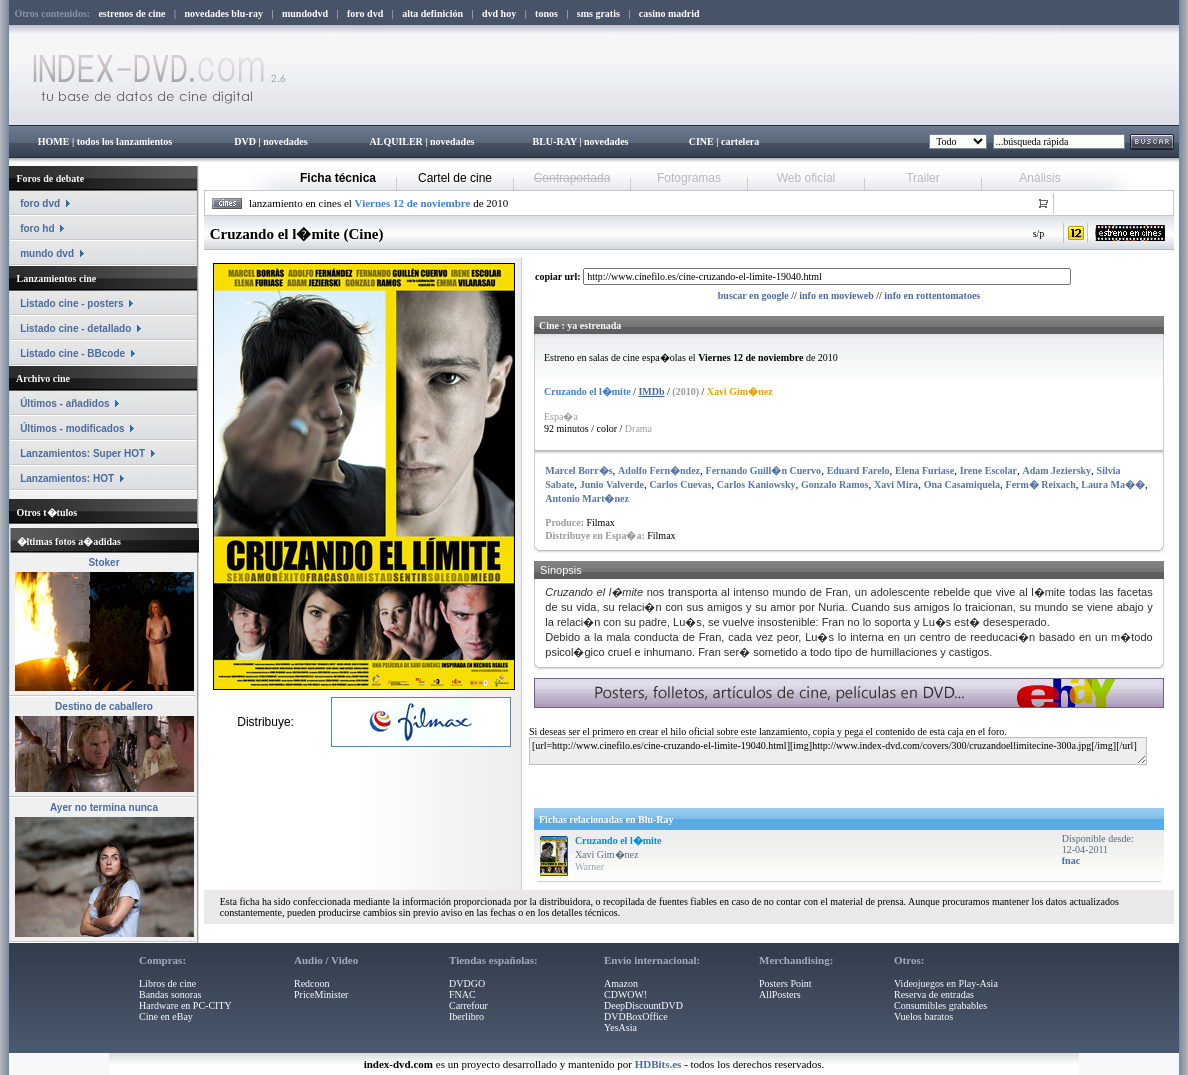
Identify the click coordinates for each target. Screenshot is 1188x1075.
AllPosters (780, 994)
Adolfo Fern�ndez (659, 470)
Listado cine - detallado (75, 328)
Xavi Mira (896, 484)
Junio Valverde (612, 484)
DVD (245, 141)
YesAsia (620, 1027)
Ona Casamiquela (962, 484)
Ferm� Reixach (1041, 484)
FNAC (462, 994)
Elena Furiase (924, 470)
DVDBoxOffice (636, 1016)
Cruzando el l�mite (618, 840)
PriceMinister (321, 994)
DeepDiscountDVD (643, 1005)
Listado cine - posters (71, 303)
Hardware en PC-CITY (185, 1005)
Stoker (103, 562)
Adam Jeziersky (1057, 470)
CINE (701, 141)
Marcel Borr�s (578, 470)
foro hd (37, 228)
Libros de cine (167, 983)
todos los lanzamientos (125, 141)
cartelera (740, 141)
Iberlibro (466, 1016)
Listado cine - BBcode (72, 353)
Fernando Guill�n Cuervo (764, 470)
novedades (285, 141)
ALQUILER (395, 141)
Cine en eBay (166, 1016)
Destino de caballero (104, 706)
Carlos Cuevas (680, 484)
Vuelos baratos (923, 1016)
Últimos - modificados (72, 428)
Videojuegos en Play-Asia (946, 983)
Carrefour (468, 1005)
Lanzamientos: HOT (67, 478)
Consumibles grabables (940, 1005)
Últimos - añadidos (64, 403)
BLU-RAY (555, 141)
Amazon (621, 983)
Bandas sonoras (170, 994)
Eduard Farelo (858, 470)
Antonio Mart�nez (587, 498)
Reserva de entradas (934, 994)
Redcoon (312, 983)
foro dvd (40, 203)
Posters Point (785, 983)
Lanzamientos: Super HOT (82, 453)
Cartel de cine (455, 178)
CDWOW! (625, 994)
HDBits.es (658, 1064)
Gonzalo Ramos (835, 484)
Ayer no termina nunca (104, 807)
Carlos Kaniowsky (756, 484)
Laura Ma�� (1113, 484)
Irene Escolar (988, 470)
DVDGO (467, 983)
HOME (54, 141)
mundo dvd (47, 253)
